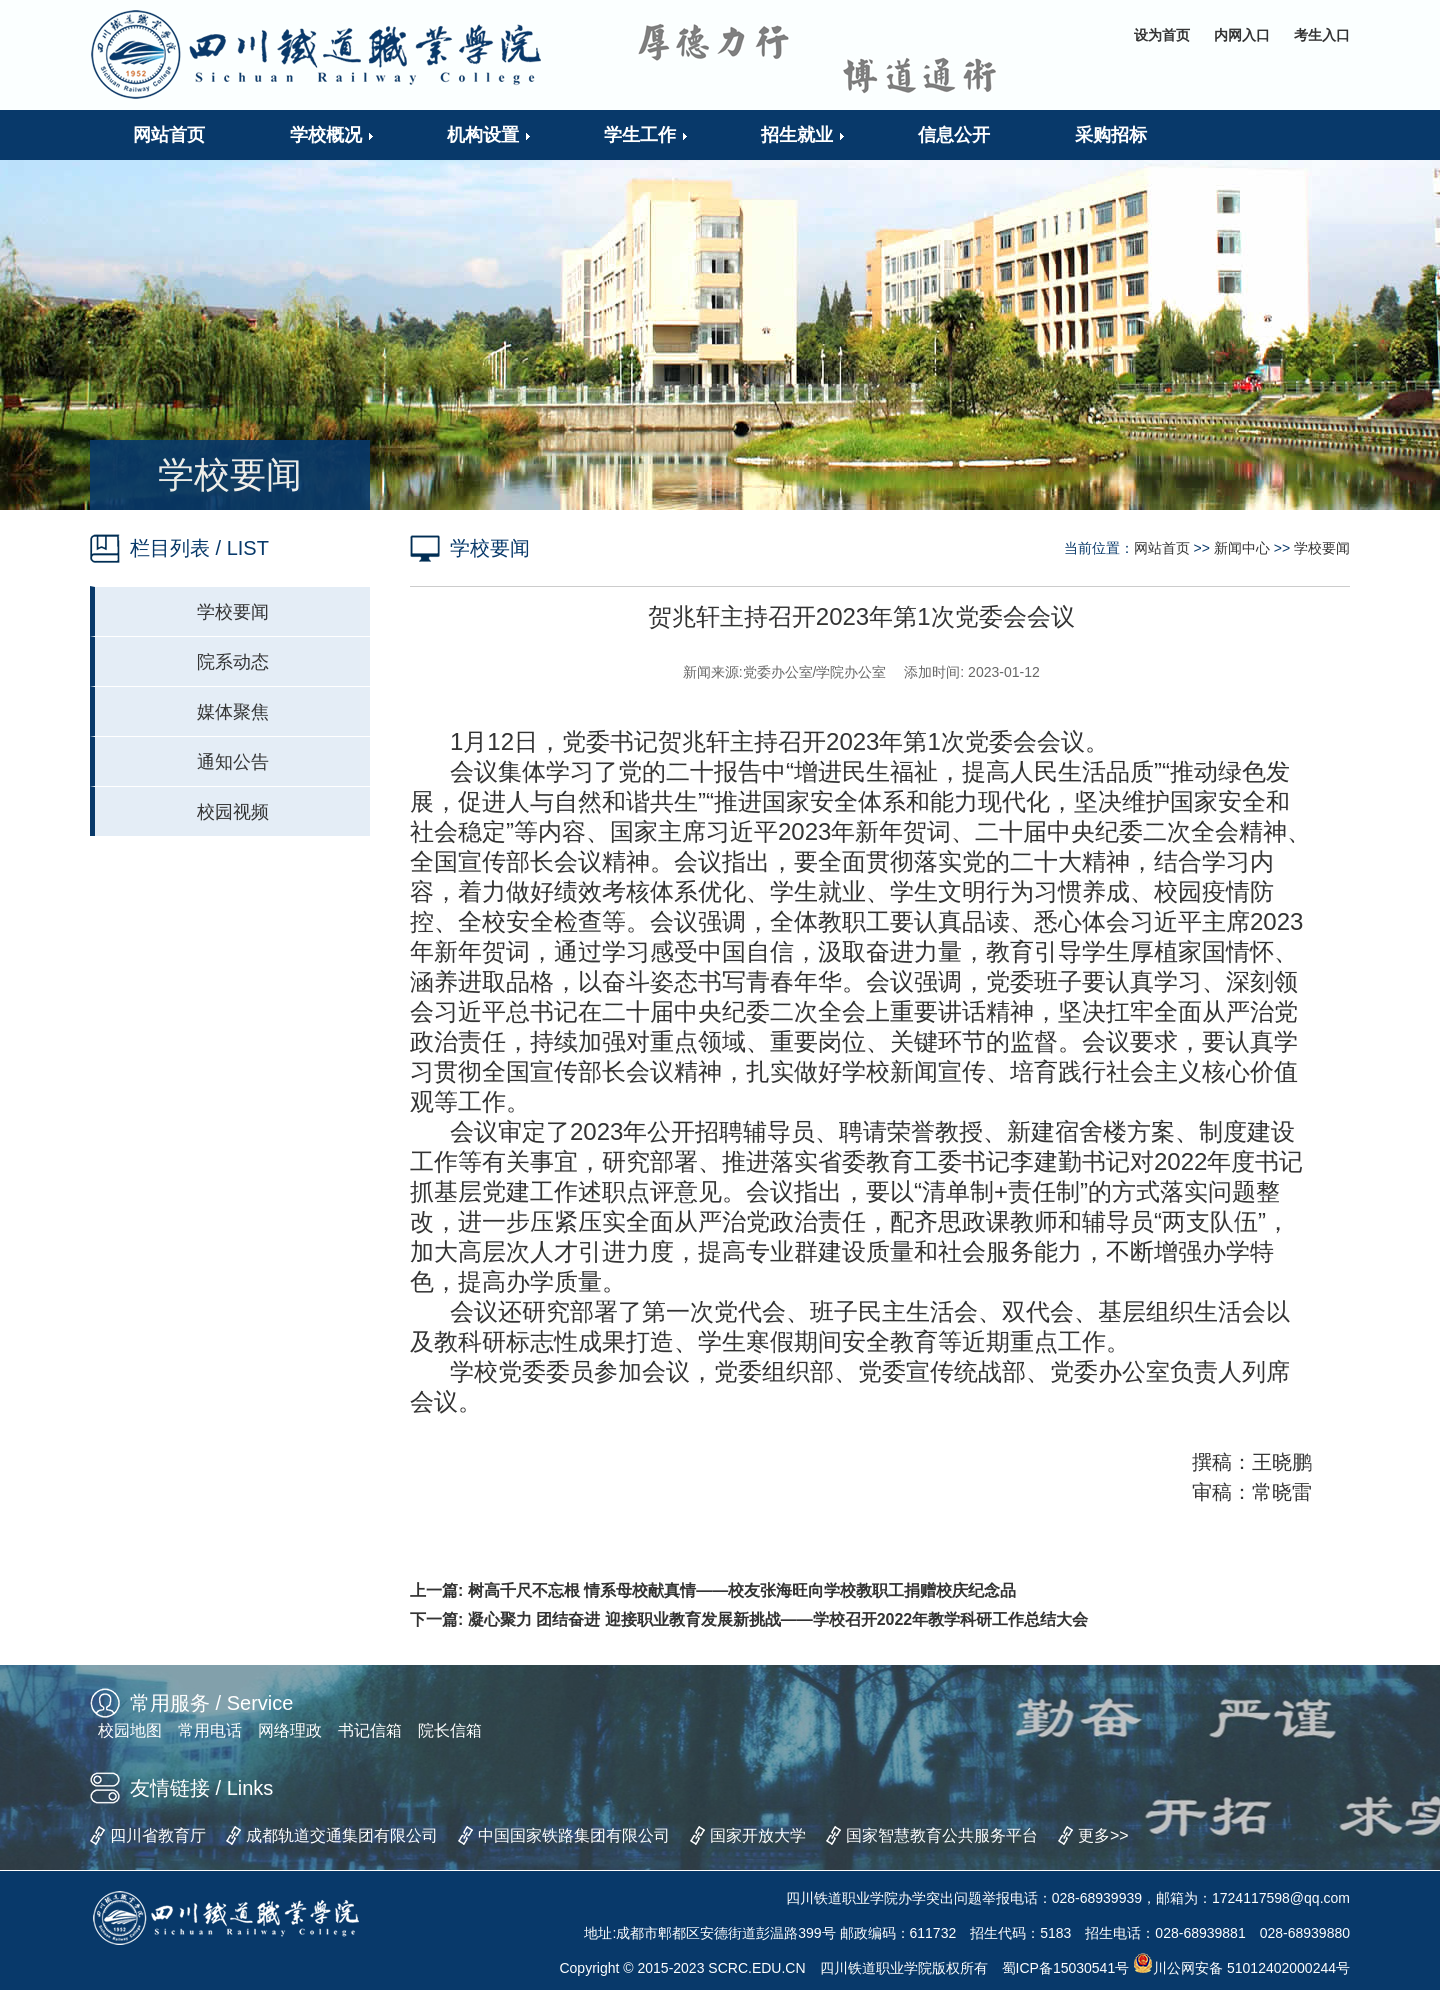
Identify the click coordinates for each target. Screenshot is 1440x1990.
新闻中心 (1242, 548)
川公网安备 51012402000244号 (1241, 1968)
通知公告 (233, 762)
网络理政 (290, 1730)
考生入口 (1322, 35)
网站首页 (1162, 548)
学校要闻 (233, 612)
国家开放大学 (758, 1835)
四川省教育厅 (158, 1835)
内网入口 (1242, 35)
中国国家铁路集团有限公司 (574, 1835)
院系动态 (233, 662)
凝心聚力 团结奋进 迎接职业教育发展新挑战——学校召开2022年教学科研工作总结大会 (778, 1619)
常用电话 (210, 1730)
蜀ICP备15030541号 (1066, 1968)
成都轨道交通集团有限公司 (342, 1835)
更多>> (1103, 1835)
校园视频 (233, 812)
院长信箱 (450, 1730)
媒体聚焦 (233, 712)
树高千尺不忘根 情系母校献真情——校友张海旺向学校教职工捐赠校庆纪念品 (742, 1590)
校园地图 (130, 1730)
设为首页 (1162, 35)
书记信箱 (370, 1730)
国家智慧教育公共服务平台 (942, 1835)
